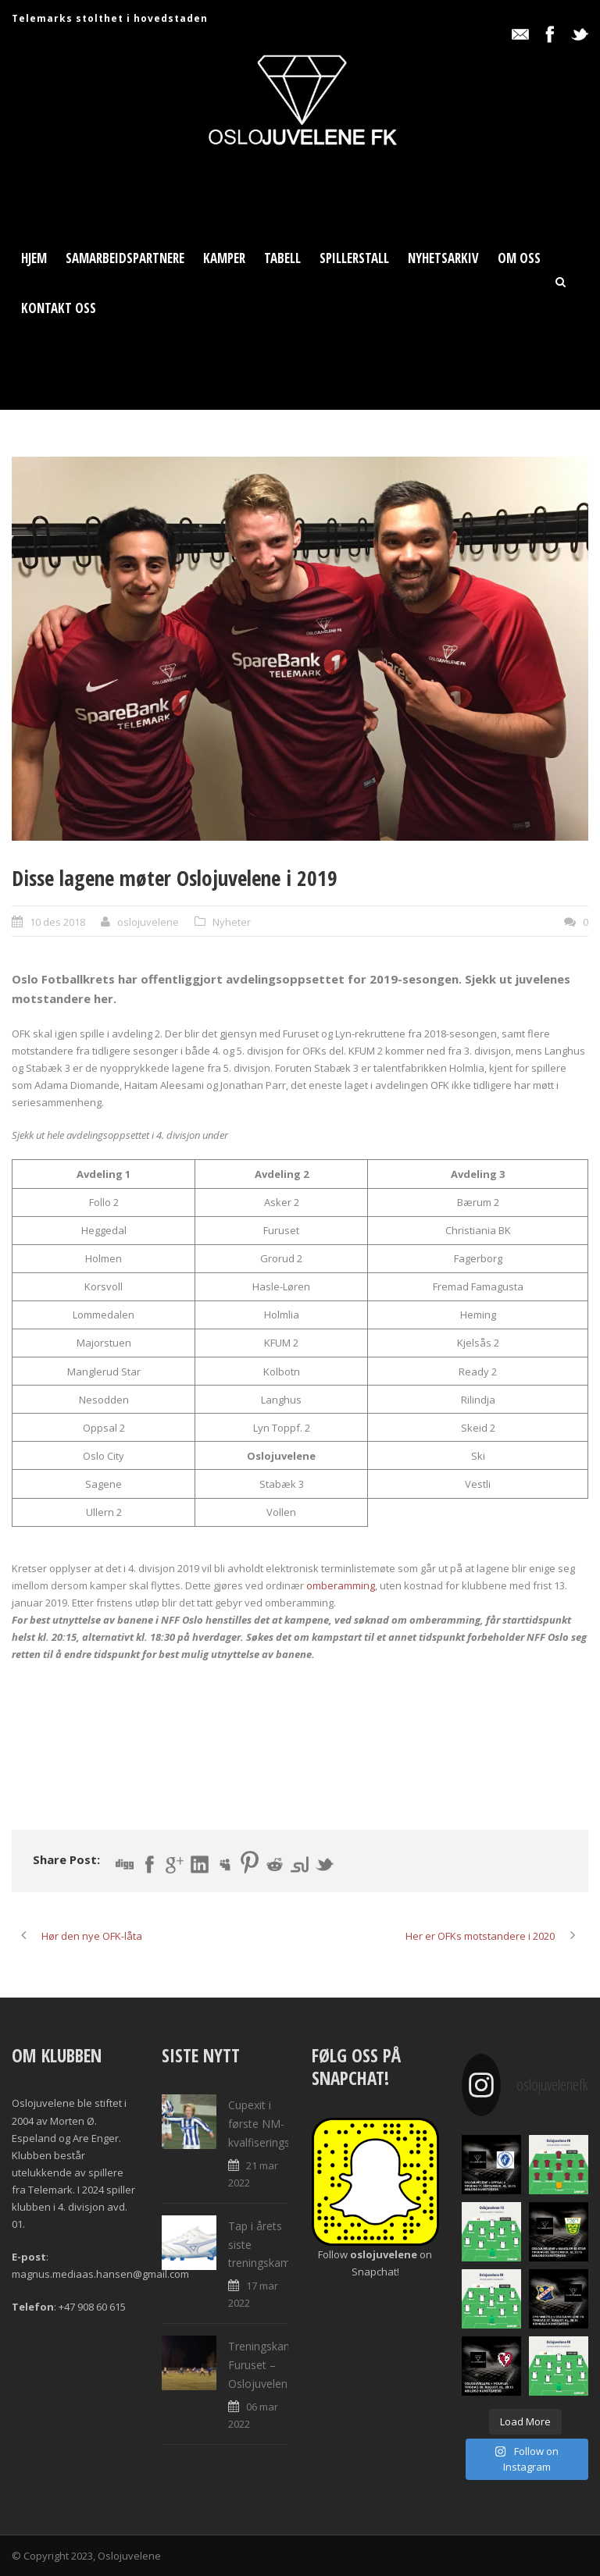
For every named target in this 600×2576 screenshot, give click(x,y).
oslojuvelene (148, 922)
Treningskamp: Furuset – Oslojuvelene (265, 2365)
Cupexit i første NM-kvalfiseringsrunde (273, 2123)
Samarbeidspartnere (125, 258)
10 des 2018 (57, 922)
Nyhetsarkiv (443, 258)
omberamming (340, 1585)
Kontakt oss (58, 308)
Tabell (282, 258)
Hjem (34, 258)
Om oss (519, 258)
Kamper (224, 258)
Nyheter (231, 922)
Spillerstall (354, 258)
